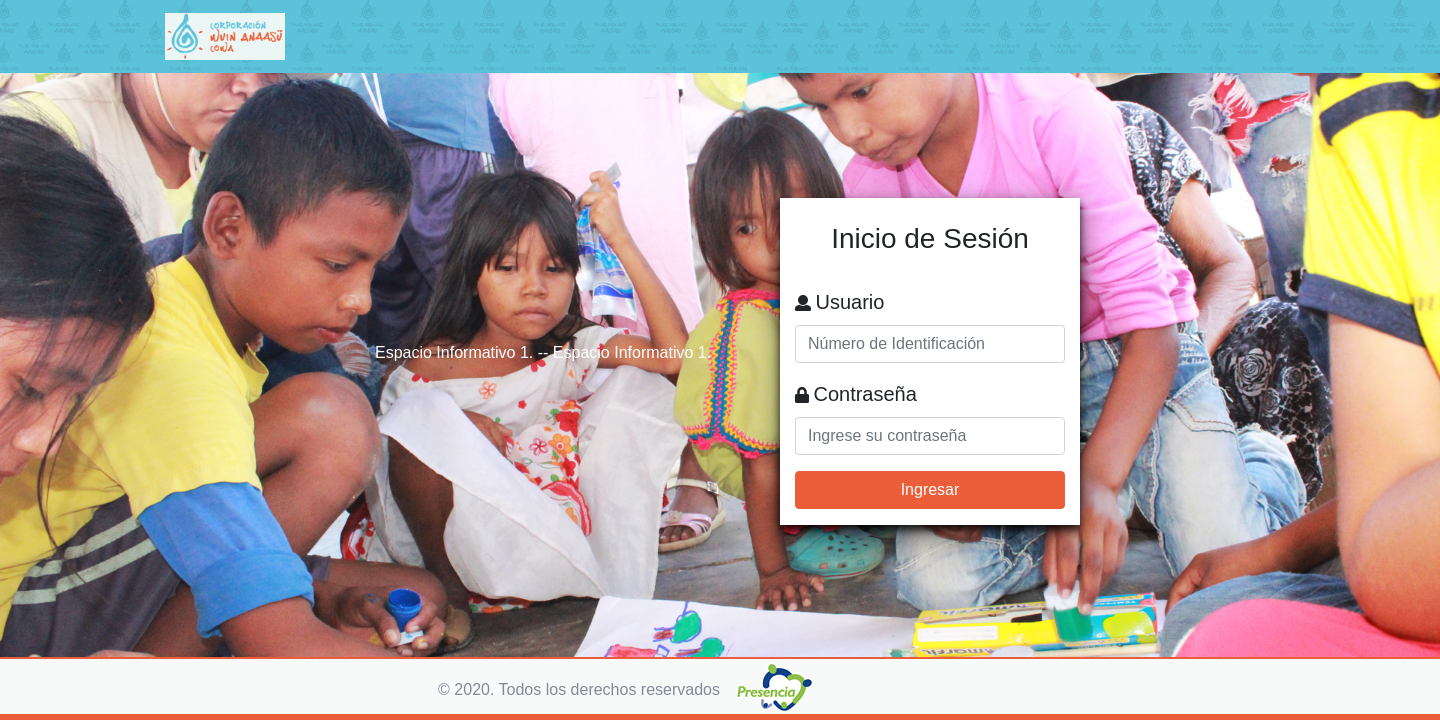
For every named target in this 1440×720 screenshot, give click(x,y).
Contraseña (864, 394)
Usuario (849, 302)
